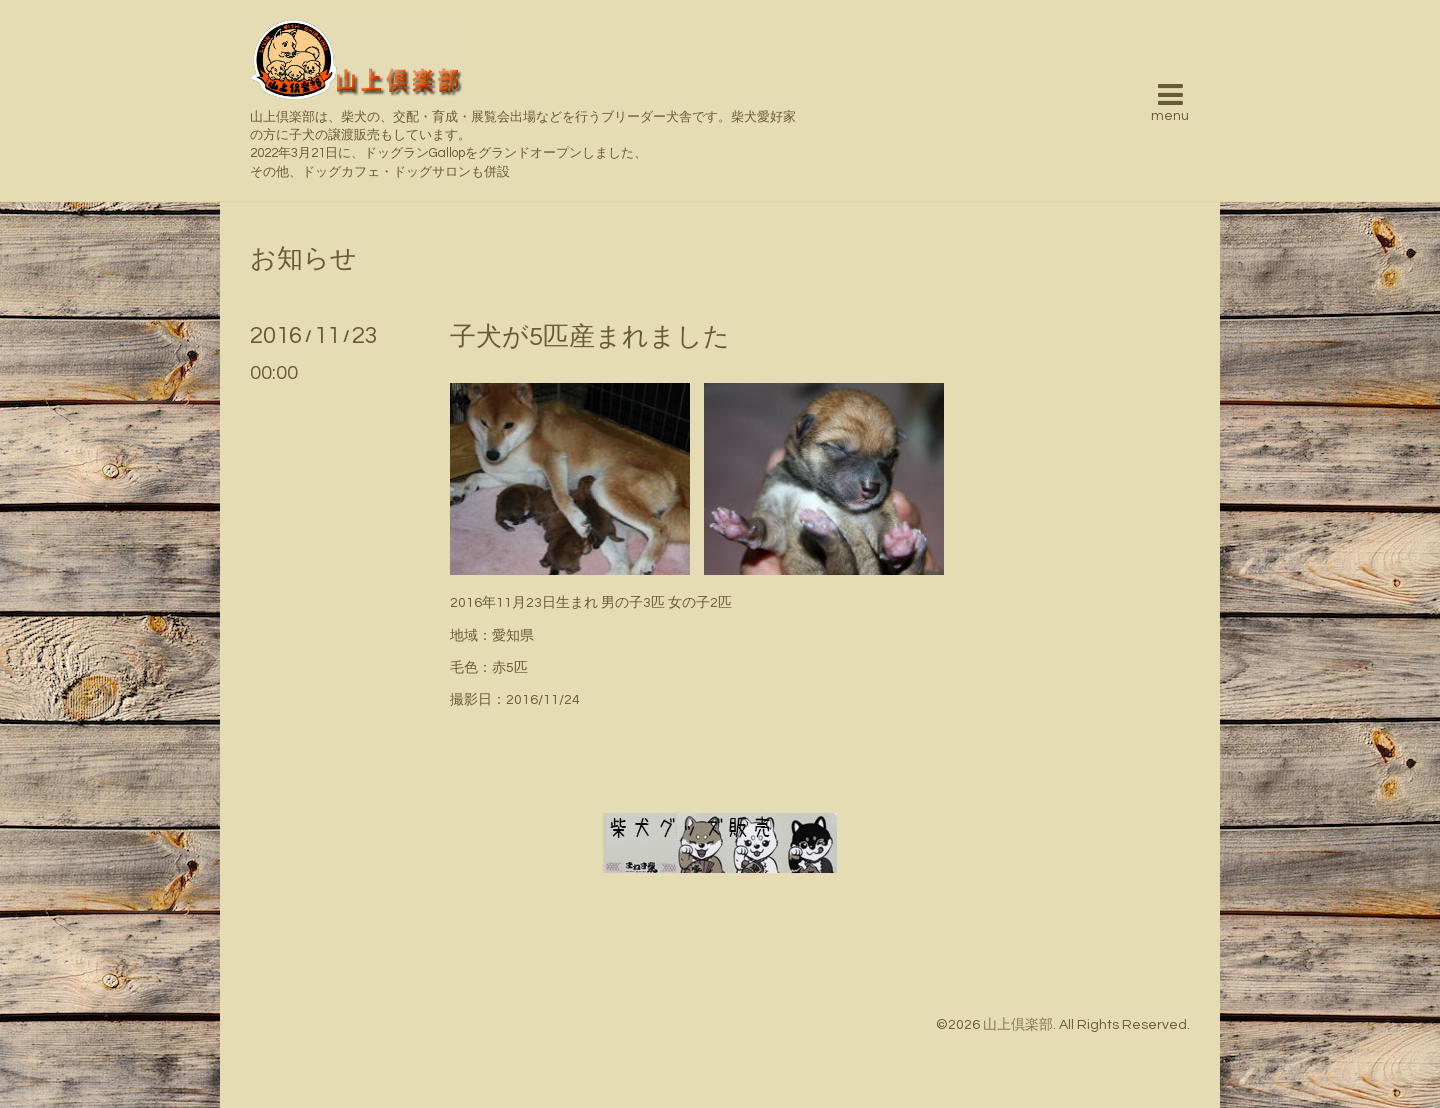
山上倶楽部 (1018, 1025)
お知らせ (303, 259)
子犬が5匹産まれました (590, 337)
